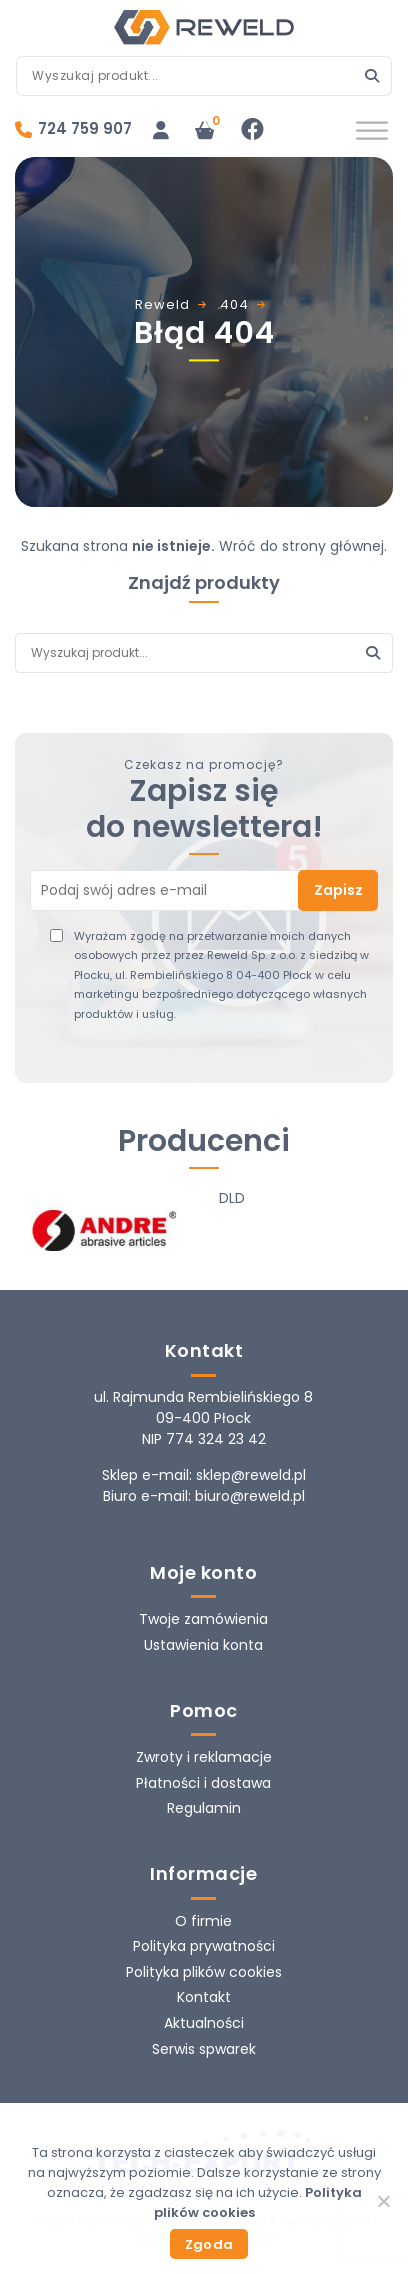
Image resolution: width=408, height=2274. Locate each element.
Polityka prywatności (204, 1946)
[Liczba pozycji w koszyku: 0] (205, 130)
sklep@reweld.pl (251, 1475)
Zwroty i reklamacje (204, 1757)
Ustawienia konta (203, 1645)
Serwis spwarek (204, 2049)
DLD (232, 1198)
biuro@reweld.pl (250, 1496)
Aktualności (204, 2023)
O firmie (203, 1921)
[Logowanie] (161, 130)
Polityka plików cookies (204, 1972)
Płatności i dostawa (203, 1783)
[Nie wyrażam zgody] (383, 2201)
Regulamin (204, 1808)
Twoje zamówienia (203, 1619)
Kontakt (204, 1997)
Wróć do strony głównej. (303, 546)
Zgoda (209, 2244)
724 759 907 (85, 128)
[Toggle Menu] (372, 130)
